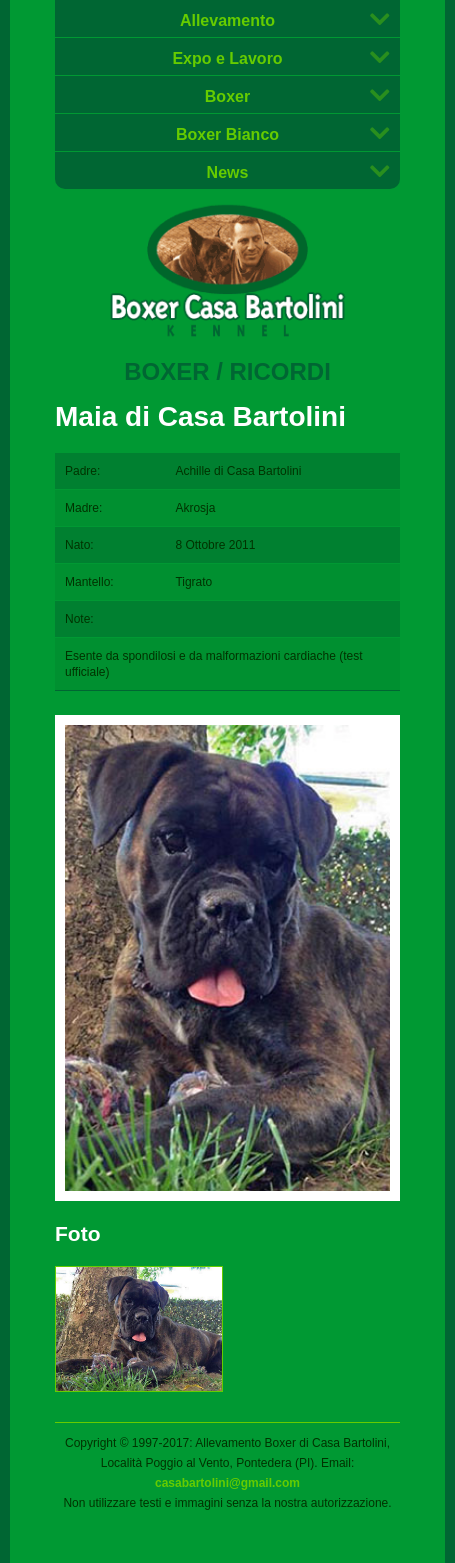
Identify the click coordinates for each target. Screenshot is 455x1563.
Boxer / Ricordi (227, 371)
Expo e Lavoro (227, 58)
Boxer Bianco (227, 134)
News (228, 172)
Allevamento (227, 20)
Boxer (227, 96)
